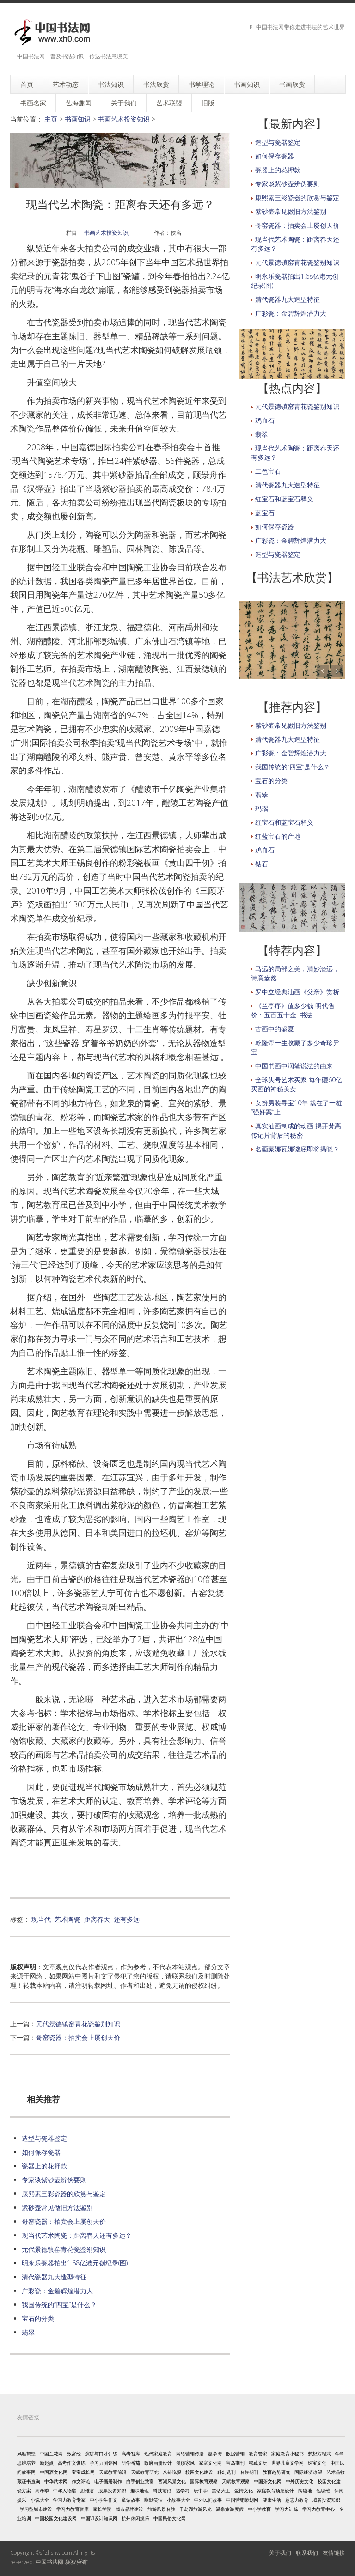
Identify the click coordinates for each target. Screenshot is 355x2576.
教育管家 (258, 2453)
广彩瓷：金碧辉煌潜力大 (57, 2290)
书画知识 (78, 119)
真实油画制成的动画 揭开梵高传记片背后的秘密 (296, 1130)
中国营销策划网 (242, 2500)
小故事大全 (178, 2500)
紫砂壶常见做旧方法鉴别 (57, 2207)
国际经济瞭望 (308, 2472)
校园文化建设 (199, 2472)
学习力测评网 (103, 2463)
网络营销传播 (190, 2453)
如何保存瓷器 (41, 2152)
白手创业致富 (140, 2481)
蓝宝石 (265, 512)
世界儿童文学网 (287, 2463)
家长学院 (102, 2509)
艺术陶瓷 (67, 1919)
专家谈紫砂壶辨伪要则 (54, 2179)
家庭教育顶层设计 (275, 2490)
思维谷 (87, 2490)
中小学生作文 (103, 2500)
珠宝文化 (317, 2463)
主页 (50, 119)
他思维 (323, 2490)
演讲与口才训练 (101, 2453)
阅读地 (305, 2490)
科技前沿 (162, 2490)
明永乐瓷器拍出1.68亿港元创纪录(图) (75, 2263)
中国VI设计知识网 (99, 2518)
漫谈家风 (185, 2463)
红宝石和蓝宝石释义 (284, 498)
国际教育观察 (204, 2481)
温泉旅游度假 (230, 2509)
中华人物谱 (64, 2490)
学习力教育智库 (72, 2509)
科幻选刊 (226, 2472)
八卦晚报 (172, 2472)
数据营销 (235, 2453)
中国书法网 (49, 2562)
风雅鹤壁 (26, 2453)
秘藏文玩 (258, 2463)
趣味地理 (139, 2490)
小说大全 (40, 2500)
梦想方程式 (319, 2453)
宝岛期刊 (235, 2463)
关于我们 (280, 2553)
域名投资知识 (326, 2500)
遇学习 (183, 2490)
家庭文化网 (210, 2463)
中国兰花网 (51, 2453)
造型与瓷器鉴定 (44, 2138)
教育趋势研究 (276, 2472)
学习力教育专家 (69, 2500)
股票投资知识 (112, 2490)
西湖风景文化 (172, 2481)
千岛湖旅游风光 (195, 2509)
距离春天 (97, 1919)
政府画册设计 (158, 2463)
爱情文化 (243, 2490)
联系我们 (307, 2553)
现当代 (41, 1919)
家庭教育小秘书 (287, 2453)
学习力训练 (286, 2509)
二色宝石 (268, 471)
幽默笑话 (153, 2500)
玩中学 (201, 2490)
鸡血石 (265, 420)
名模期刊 (249, 2472)
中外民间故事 (208, 2500)
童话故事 (131, 2500)
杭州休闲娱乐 (135, 2518)
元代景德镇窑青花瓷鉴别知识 (78, 2023)
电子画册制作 (108, 2481)
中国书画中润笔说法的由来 (294, 1065)
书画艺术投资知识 (124, 119)
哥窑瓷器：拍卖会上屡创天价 (78, 2037)
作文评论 (81, 2481)
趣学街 (215, 2453)
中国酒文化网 (53, 2472)
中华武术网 (55, 2481)
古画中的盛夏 (274, 1028)
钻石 (261, 863)
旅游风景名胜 (161, 2509)
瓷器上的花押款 (44, 2166)
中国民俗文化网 (169, 2518)
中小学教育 (259, 2509)
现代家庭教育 (158, 2453)
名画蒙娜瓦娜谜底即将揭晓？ (297, 1149)
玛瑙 (261, 808)
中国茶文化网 (268, 2481)
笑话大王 (221, 2490)
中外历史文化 (299, 2481)
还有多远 (127, 1919)
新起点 (47, 2463)
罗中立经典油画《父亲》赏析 (297, 991)
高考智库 (131, 2453)
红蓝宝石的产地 (277, 836)
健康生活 (272, 2500)
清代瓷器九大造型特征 (54, 2276)
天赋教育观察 (236, 2481)
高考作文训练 (72, 2463)
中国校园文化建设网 (56, 2518)
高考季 (42, 2490)
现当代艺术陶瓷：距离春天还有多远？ (77, 2235)
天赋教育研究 (145, 2472)
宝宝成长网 (83, 2472)
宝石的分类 (38, 2318)
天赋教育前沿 (113, 2472)
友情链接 (334, 2553)
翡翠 (28, 2332)
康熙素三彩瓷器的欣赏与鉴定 (64, 2193)
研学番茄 (131, 2463)
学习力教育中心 (318, 2509)
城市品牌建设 (129, 2509)
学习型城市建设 (36, 2509)
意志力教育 (296, 2500)
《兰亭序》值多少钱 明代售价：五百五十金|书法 (293, 1010)
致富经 (74, 2453)
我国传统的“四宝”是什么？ (59, 2304)
